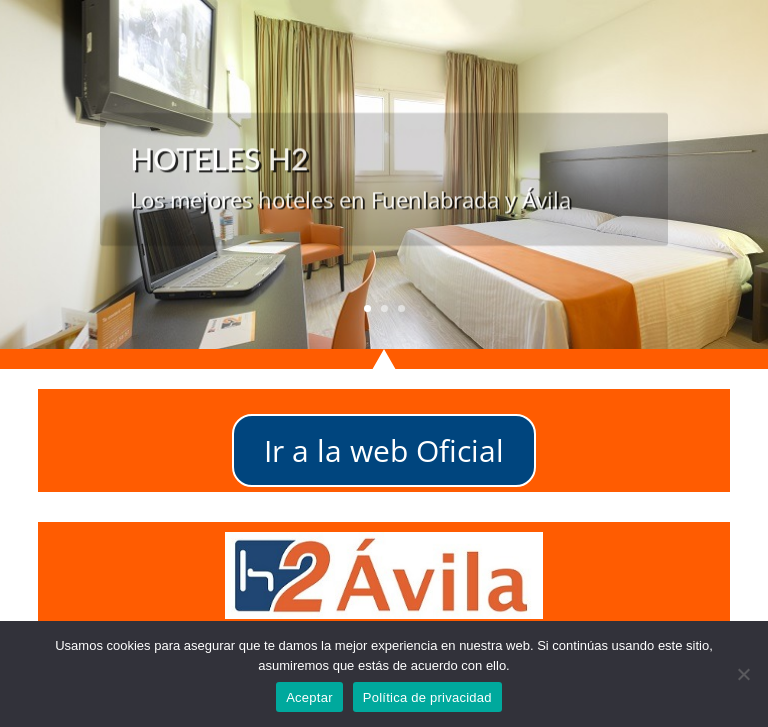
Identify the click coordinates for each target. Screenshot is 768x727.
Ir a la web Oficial (384, 450)
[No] (743, 674)
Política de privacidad (427, 697)
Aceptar (309, 697)
